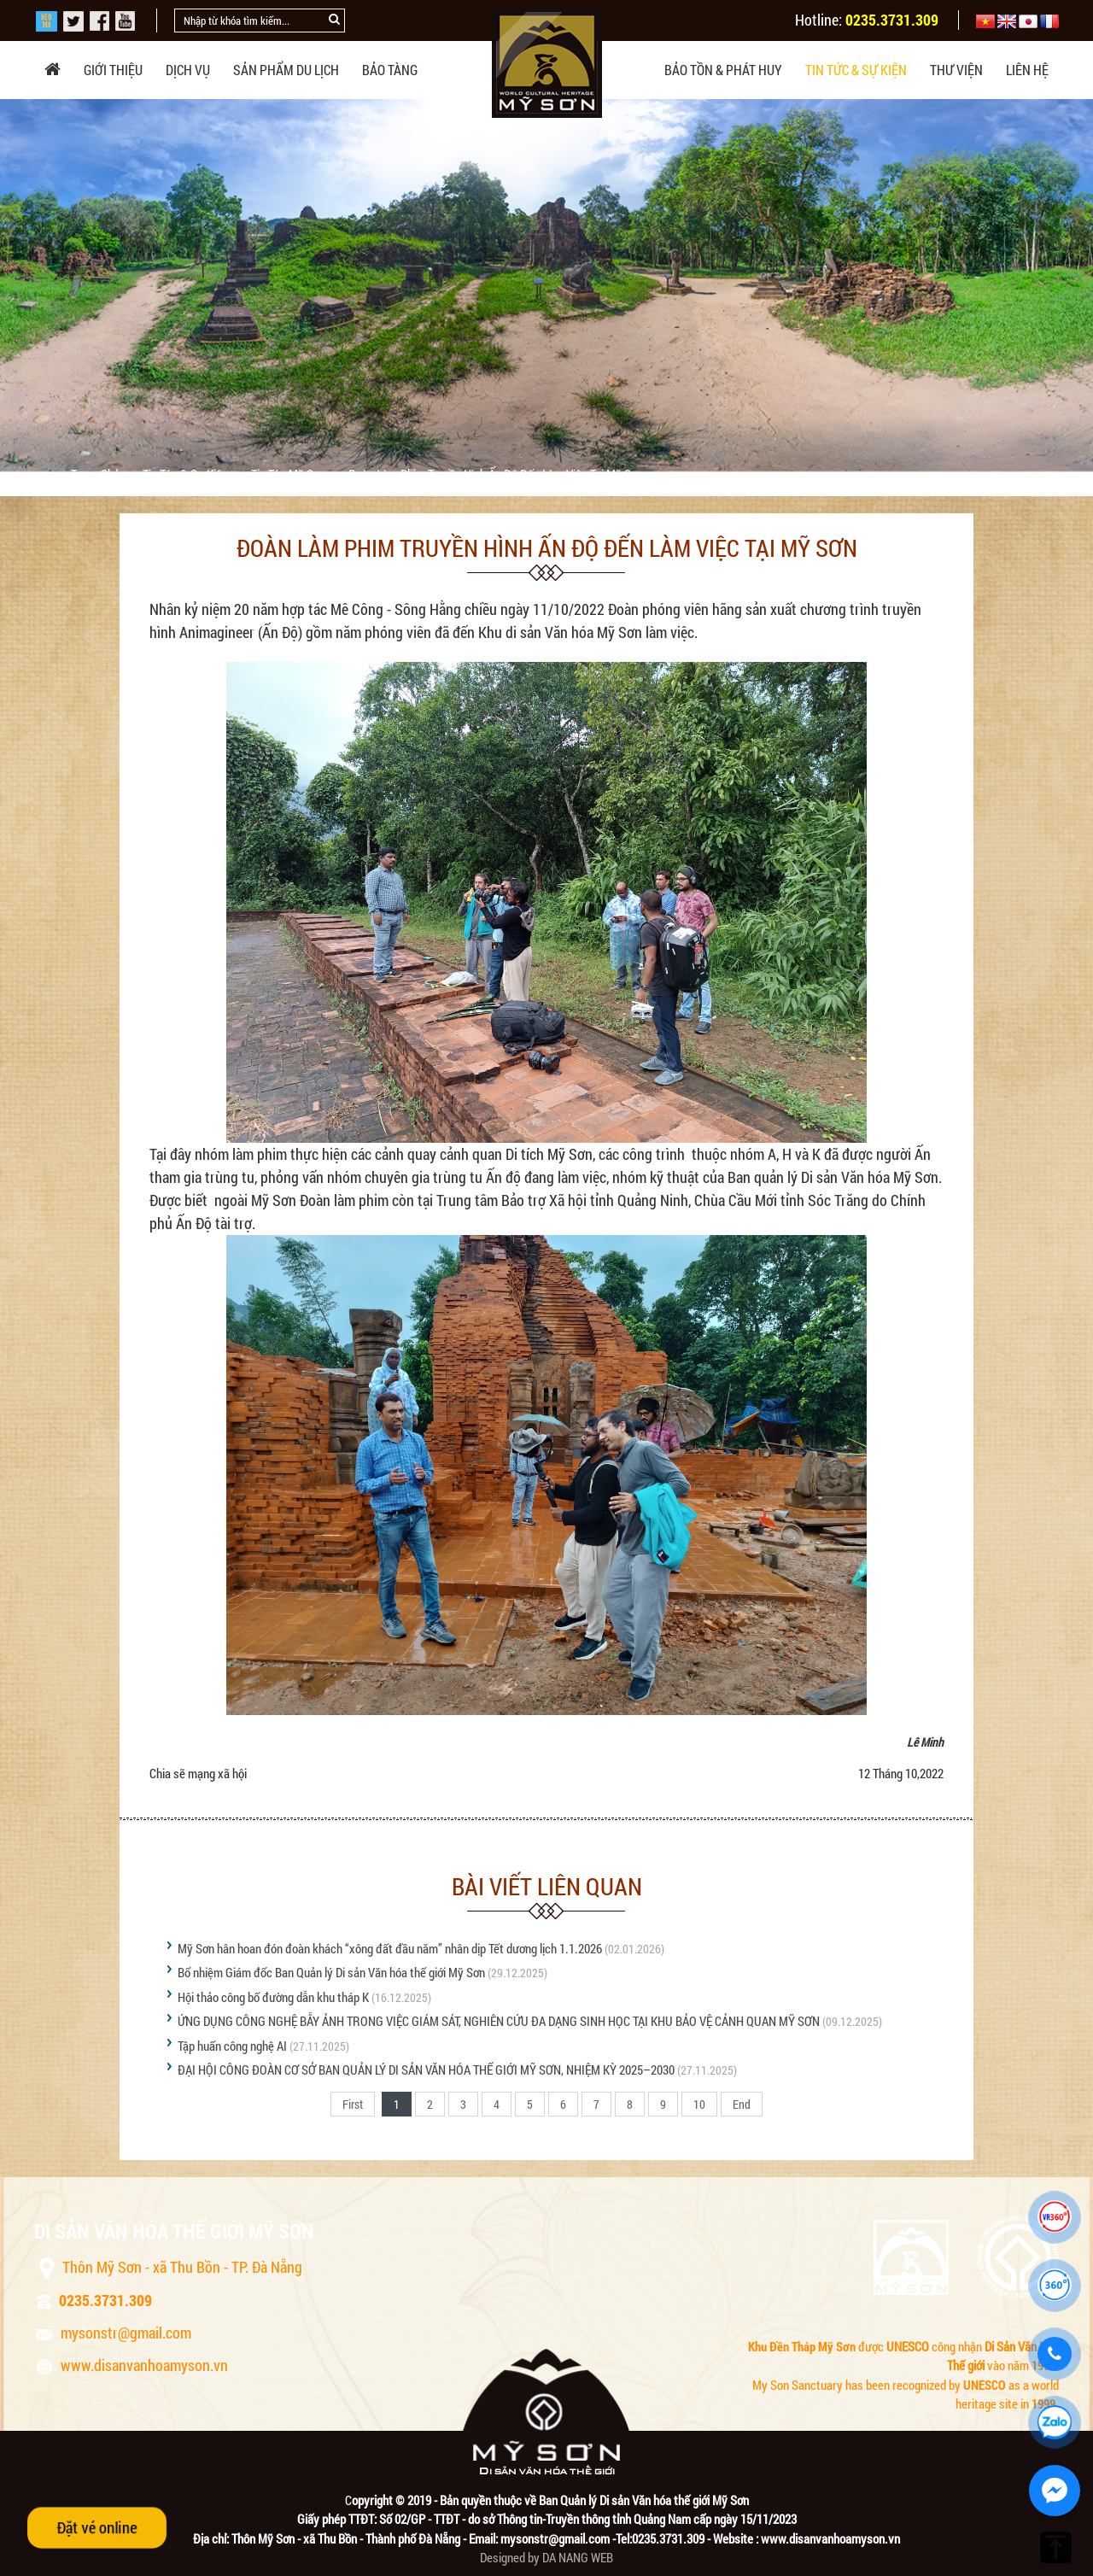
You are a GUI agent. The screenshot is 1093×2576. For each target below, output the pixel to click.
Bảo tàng (390, 70)
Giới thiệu (113, 70)
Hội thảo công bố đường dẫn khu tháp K (273, 1996)
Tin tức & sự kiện (856, 70)
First (352, 2104)
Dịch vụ (188, 70)
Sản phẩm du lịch (286, 70)
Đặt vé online (97, 2527)
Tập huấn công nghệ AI (232, 2045)
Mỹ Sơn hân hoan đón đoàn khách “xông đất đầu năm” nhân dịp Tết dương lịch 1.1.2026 (390, 1948)
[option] (546, 285)
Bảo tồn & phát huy (723, 70)
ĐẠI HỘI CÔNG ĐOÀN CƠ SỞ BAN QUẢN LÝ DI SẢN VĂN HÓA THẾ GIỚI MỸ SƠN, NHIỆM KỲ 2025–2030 (426, 2069)
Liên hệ (1027, 70)
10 (699, 2104)
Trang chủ (96, 474)
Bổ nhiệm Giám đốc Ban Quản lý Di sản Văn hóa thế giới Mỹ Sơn (331, 1972)
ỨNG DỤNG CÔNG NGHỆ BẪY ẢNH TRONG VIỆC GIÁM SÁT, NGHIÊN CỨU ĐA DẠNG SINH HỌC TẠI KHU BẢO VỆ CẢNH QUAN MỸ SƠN (499, 2020)
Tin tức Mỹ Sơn (289, 474)
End (742, 2104)
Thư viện (956, 70)
